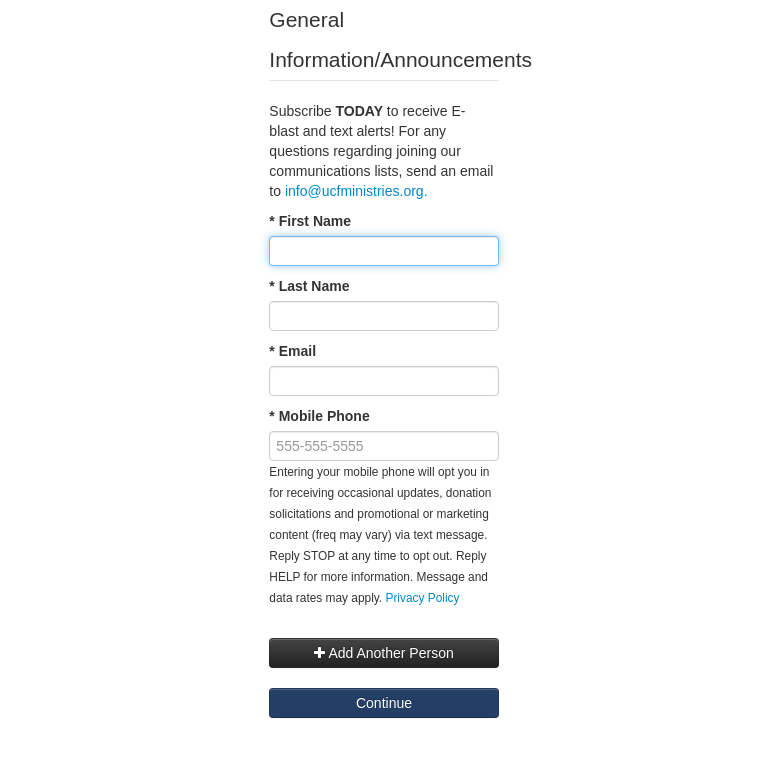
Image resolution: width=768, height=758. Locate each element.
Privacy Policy (422, 598)
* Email (292, 351)
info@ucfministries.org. (358, 191)
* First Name (310, 221)
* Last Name (309, 286)
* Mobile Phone (319, 416)
